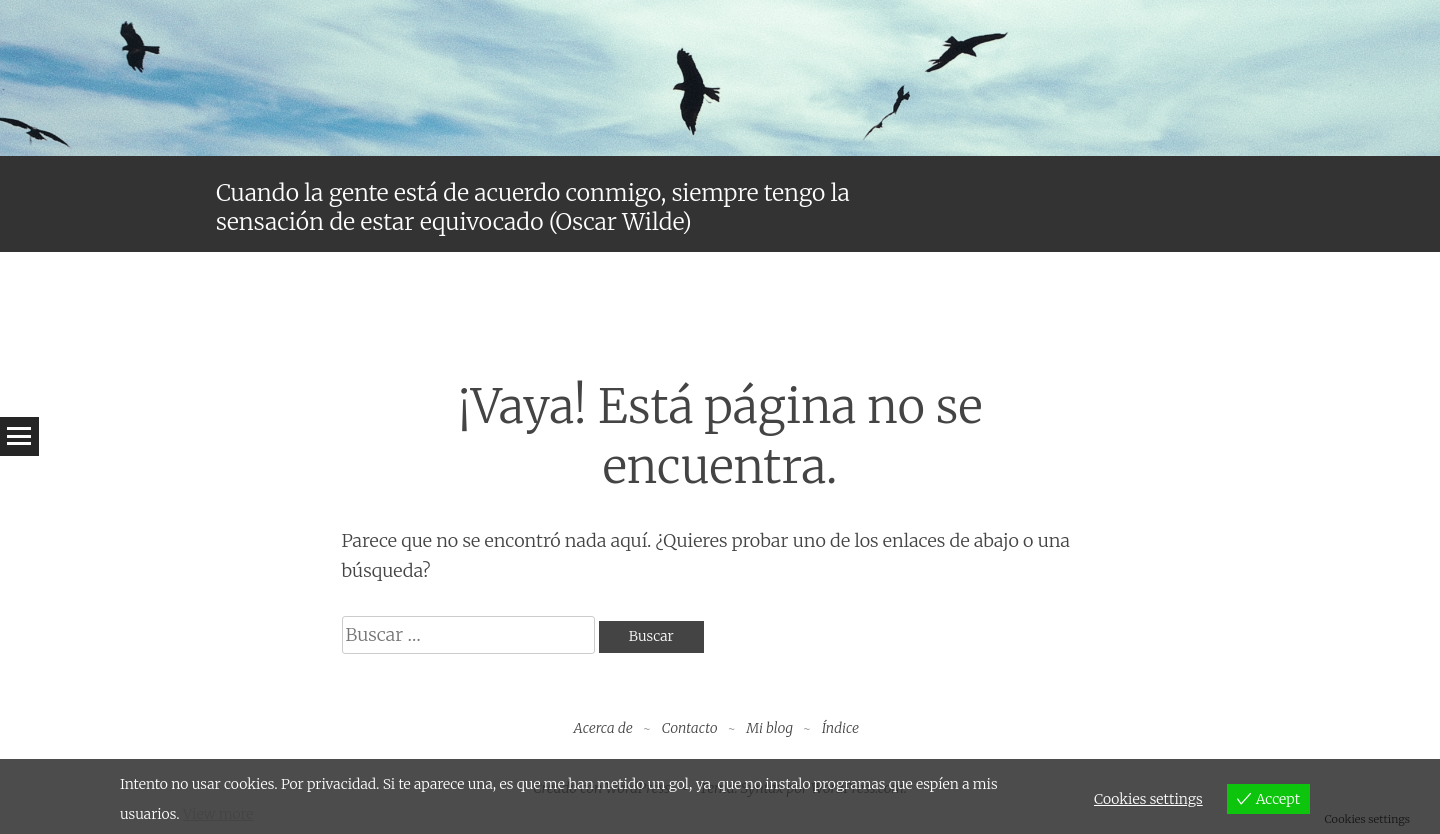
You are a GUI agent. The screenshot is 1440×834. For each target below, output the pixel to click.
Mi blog (769, 728)
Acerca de (603, 728)
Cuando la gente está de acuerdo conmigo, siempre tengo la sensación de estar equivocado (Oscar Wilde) (533, 207)
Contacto (690, 728)
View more (218, 814)
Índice (840, 728)
